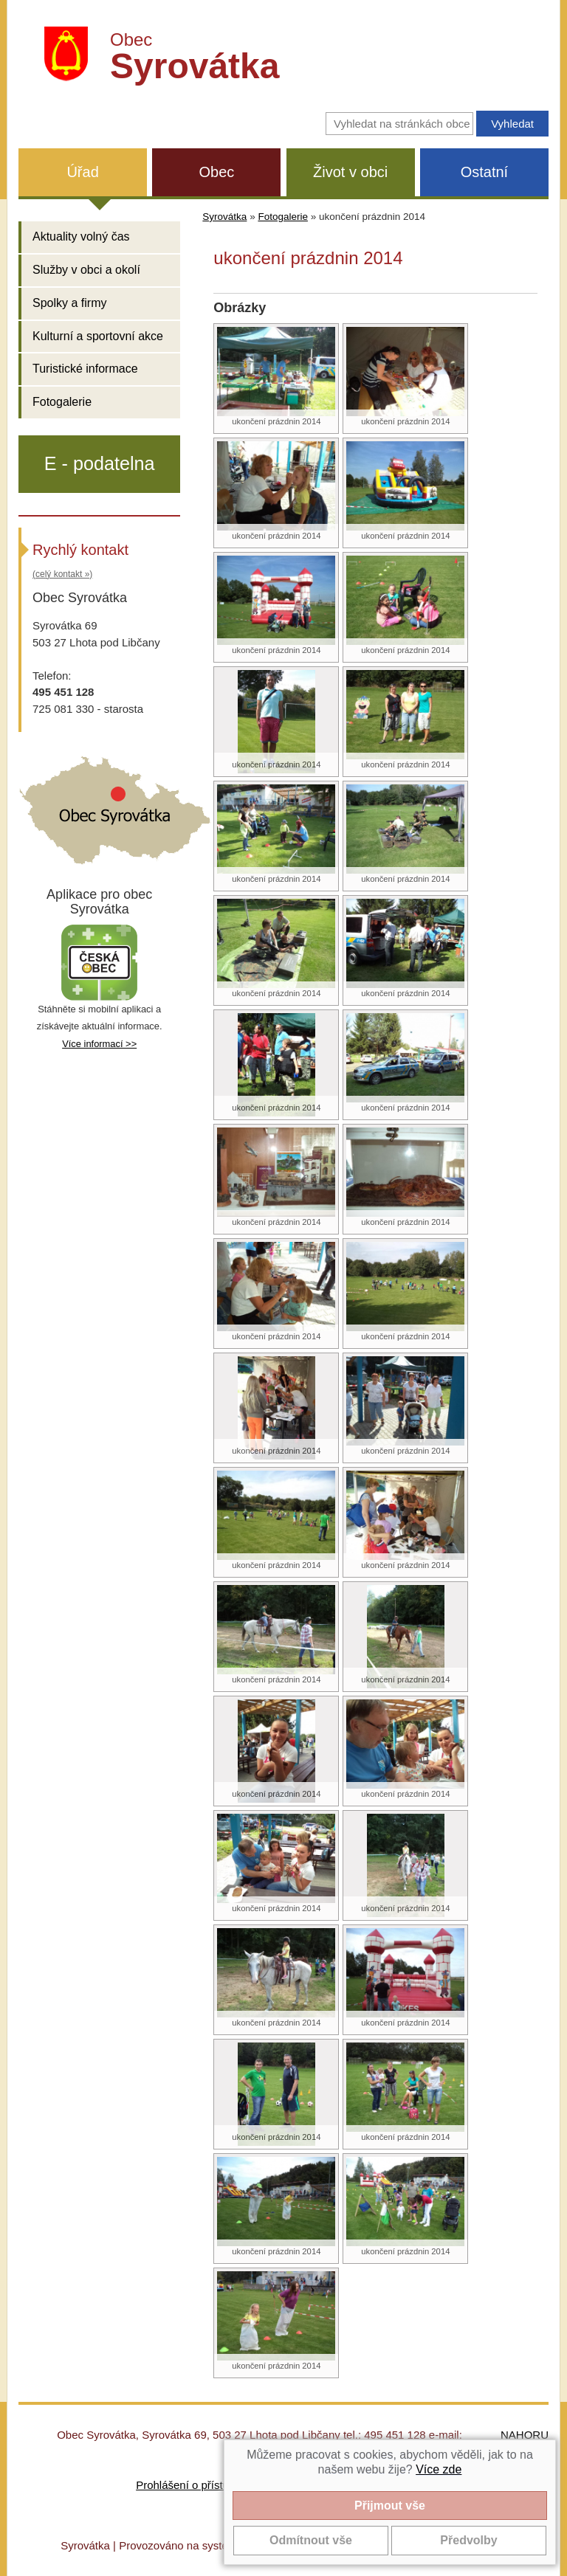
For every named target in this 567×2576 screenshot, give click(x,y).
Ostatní (484, 172)
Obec (216, 172)
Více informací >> (99, 1043)
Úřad (82, 172)
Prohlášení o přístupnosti (197, 2485)
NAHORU (525, 2434)
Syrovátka (224, 216)
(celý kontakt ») (62, 574)
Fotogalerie (62, 402)
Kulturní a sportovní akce (97, 336)
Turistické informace (85, 368)
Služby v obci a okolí (86, 269)
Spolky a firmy (69, 303)
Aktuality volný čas (81, 236)
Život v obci (350, 172)
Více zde (438, 2469)
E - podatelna (99, 463)
